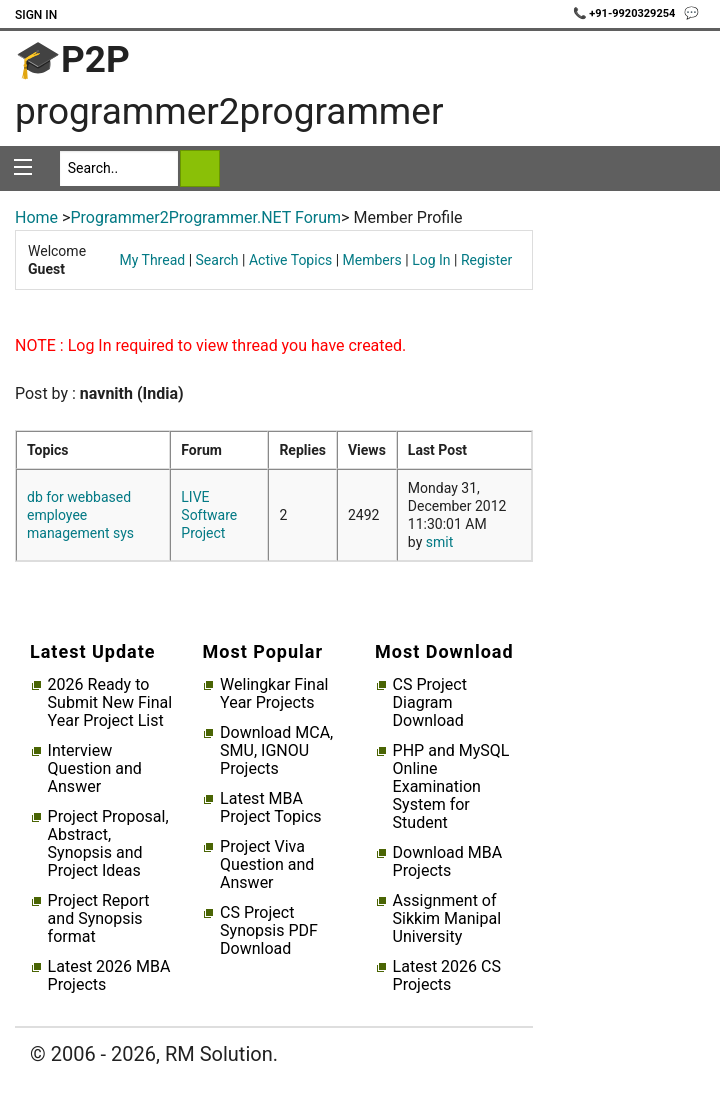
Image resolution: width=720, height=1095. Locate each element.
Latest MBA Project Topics (270, 808)
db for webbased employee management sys (80, 515)
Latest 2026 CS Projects (447, 976)
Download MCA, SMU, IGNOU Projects (276, 751)
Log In (431, 260)
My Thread (153, 260)
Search (217, 260)
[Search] (119, 168)
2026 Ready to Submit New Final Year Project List (110, 703)
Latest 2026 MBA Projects (109, 976)
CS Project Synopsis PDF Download (269, 931)
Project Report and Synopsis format (99, 919)
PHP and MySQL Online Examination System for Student (451, 787)
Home (36, 217)
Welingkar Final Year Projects (274, 694)
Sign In (36, 15)
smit (440, 542)
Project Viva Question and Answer (267, 865)
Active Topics (290, 260)
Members (372, 260)
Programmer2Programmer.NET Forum (205, 217)
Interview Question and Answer (95, 769)
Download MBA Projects (448, 862)
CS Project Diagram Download (430, 703)
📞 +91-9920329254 (626, 13)
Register (486, 260)
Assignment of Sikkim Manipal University (447, 919)
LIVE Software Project (209, 515)
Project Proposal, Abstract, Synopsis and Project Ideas (108, 844)
